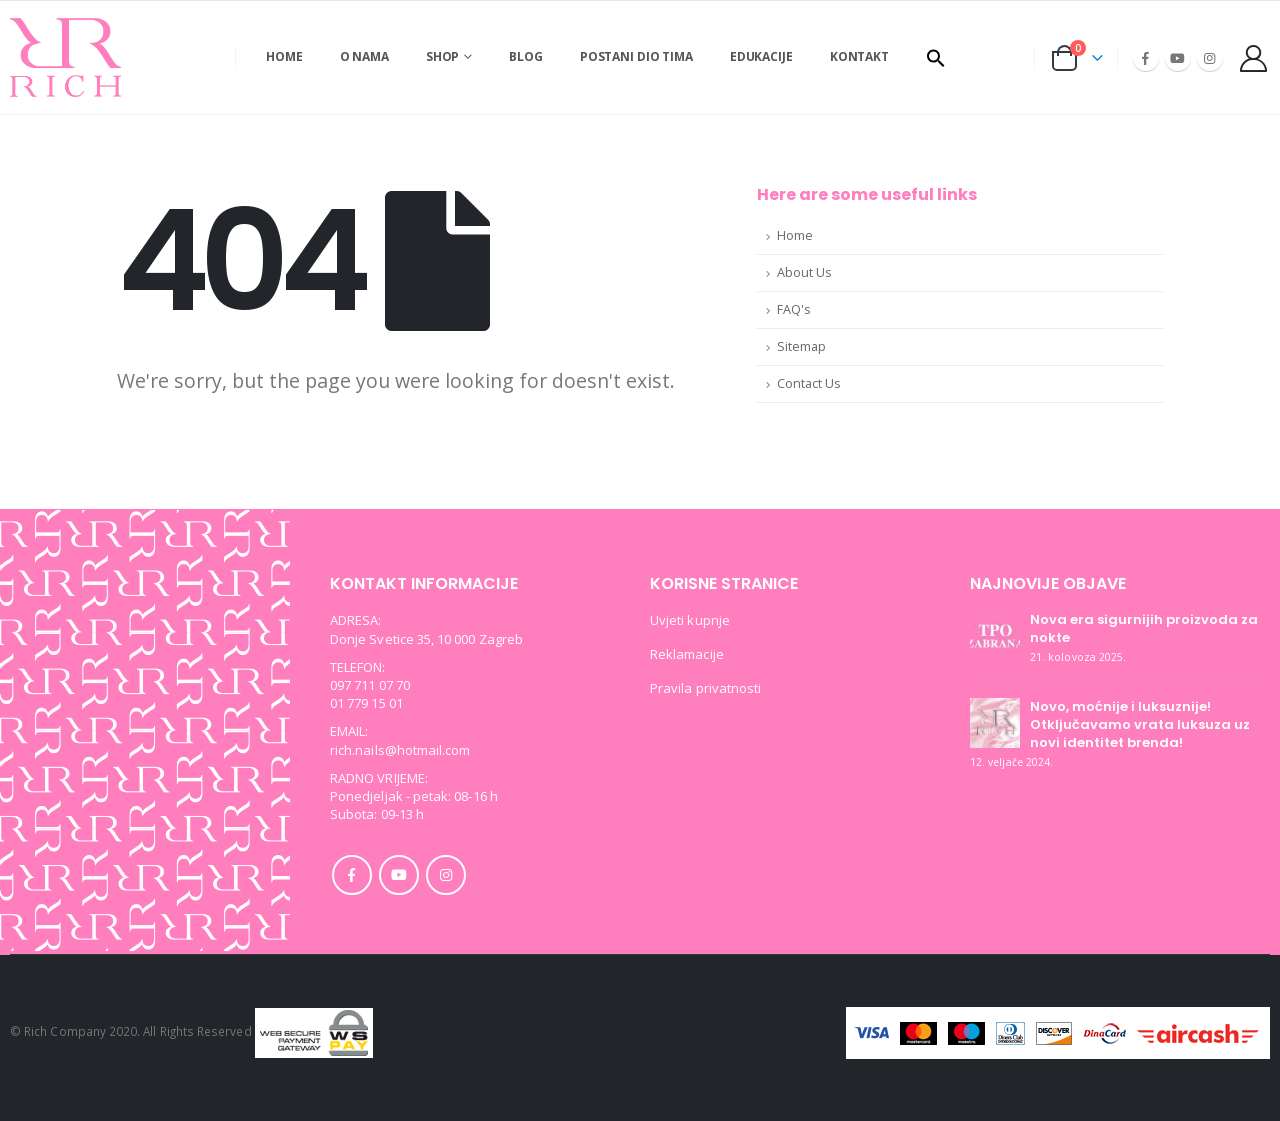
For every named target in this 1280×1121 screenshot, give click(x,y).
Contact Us (809, 383)
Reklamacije (687, 654)
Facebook (352, 875)
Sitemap (801, 346)
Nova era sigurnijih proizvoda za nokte (1144, 628)
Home (284, 56)
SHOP (443, 56)
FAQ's (794, 309)
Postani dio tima (636, 56)
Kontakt (859, 56)
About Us (804, 272)
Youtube (399, 875)
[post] (995, 635)
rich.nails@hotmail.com (400, 750)
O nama (364, 56)
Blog (526, 56)
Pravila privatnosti (705, 688)
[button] (936, 58)
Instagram (446, 875)
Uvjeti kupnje (690, 620)
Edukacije (761, 56)
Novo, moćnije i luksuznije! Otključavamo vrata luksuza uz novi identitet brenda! (1140, 724)
